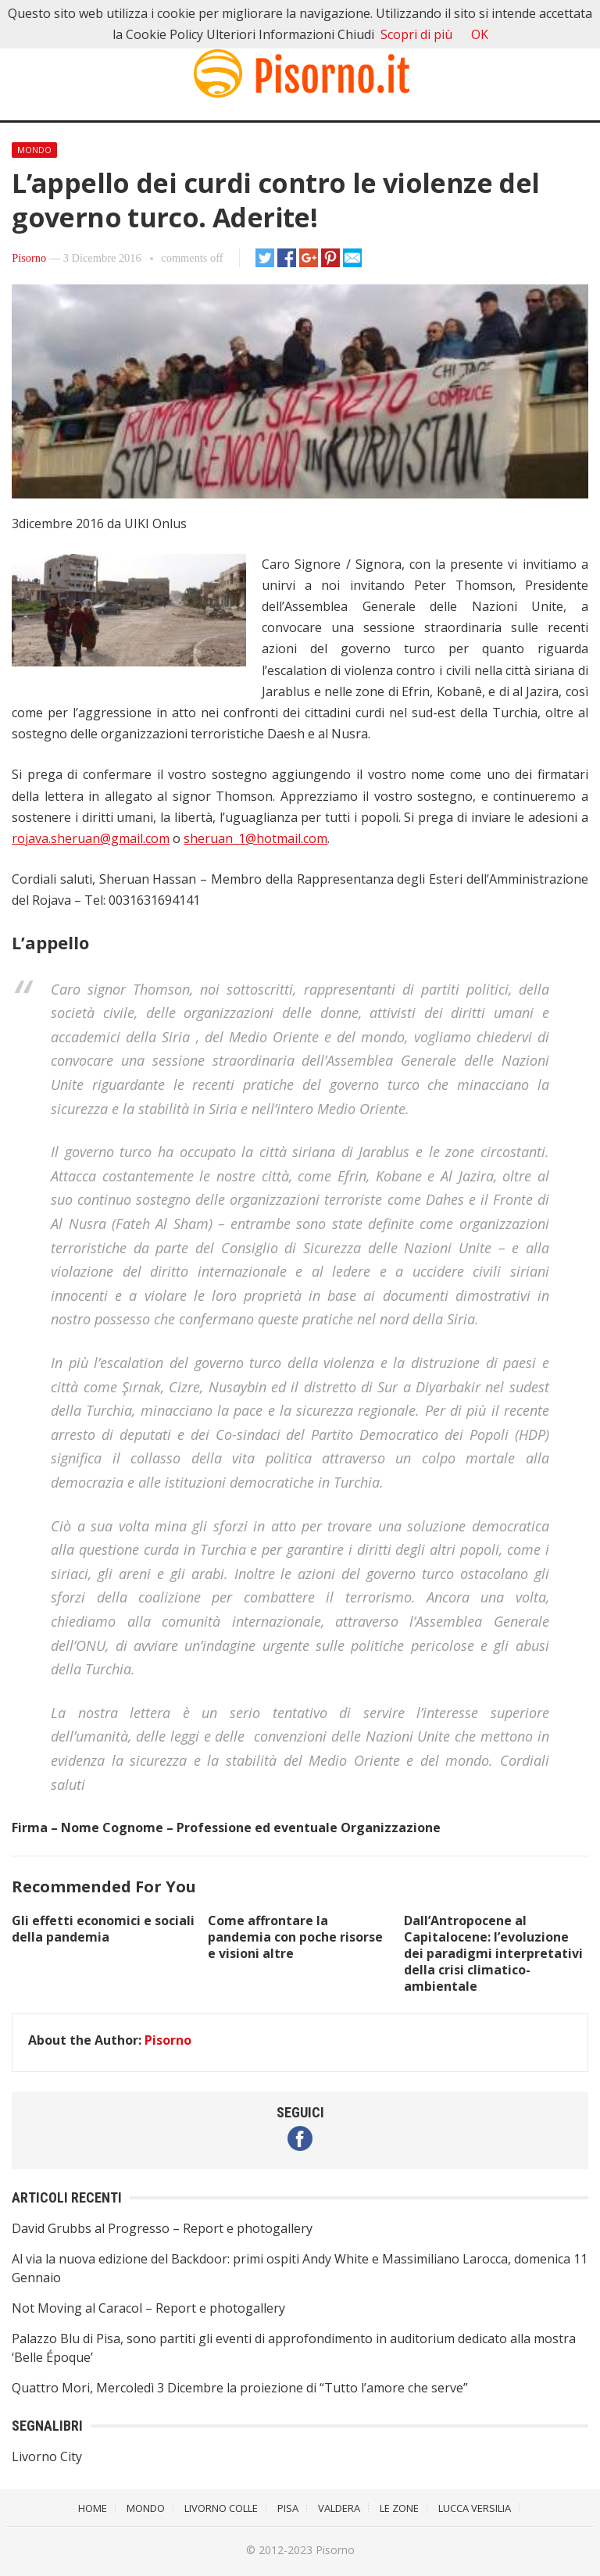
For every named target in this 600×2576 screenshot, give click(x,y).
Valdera (339, 2508)
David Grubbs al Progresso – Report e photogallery (162, 2228)
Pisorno (29, 258)
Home (92, 2508)
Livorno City (47, 2456)
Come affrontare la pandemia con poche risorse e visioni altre (295, 1937)
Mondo (34, 149)
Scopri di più (416, 34)
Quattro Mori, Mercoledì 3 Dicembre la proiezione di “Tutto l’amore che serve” (240, 2387)
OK (479, 34)
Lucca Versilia (474, 2508)
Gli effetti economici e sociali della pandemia (103, 1928)
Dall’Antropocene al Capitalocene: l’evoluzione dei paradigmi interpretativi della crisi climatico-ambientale (493, 1953)
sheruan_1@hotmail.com (255, 838)
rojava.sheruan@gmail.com (91, 838)
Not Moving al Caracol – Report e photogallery (148, 2308)
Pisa (287, 2508)
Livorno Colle (221, 2508)
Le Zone (399, 2508)
